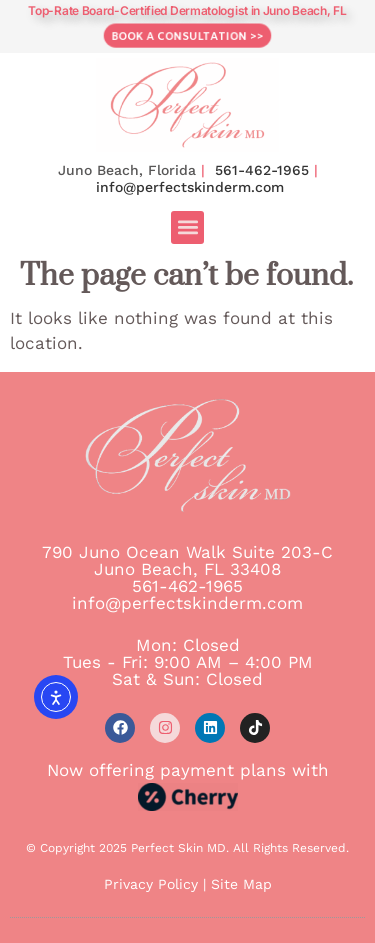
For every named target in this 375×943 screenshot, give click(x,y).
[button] (187, 227)
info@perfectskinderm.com (190, 187)
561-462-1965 (262, 170)
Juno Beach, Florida (127, 170)
